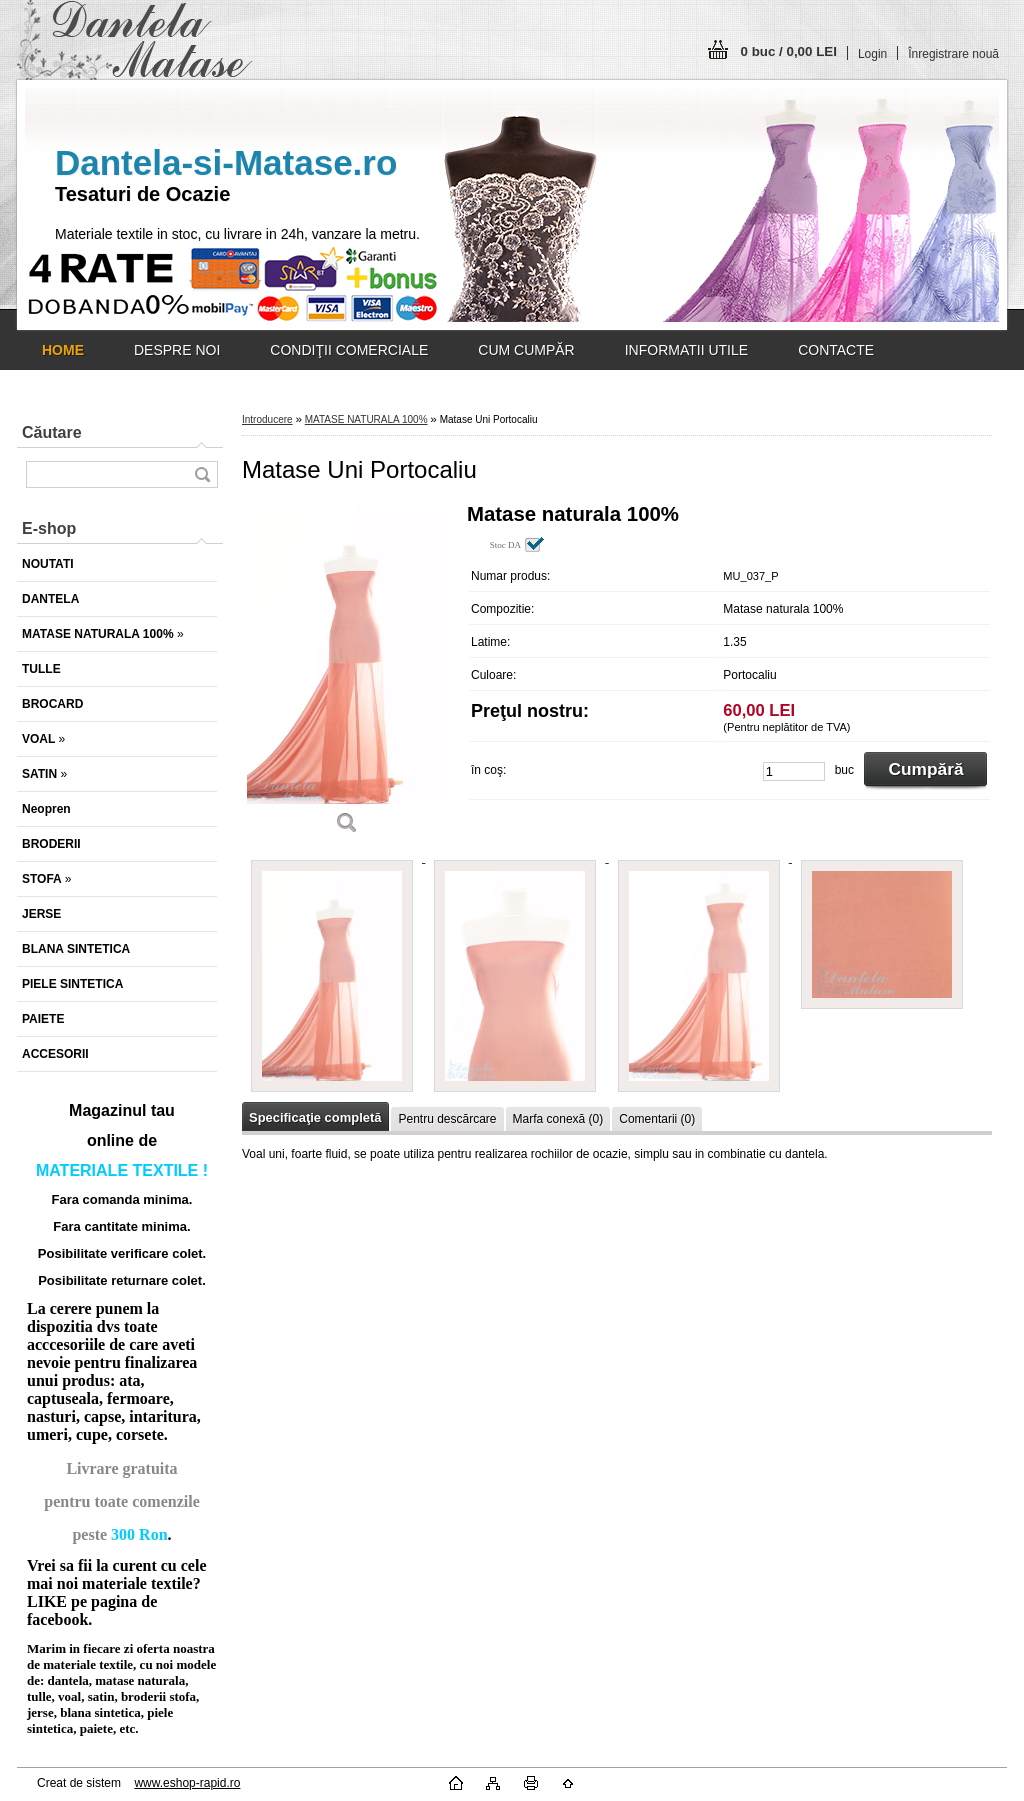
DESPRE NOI (177, 350)
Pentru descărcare (447, 1119)
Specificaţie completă (315, 1117)
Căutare (52, 432)
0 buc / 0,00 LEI (789, 51)
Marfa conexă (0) (558, 1119)
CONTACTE (836, 350)
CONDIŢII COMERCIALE (349, 350)
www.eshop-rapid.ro (187, 1783)
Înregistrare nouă (953, 54)
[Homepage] (63, 350)
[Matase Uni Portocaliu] (347, 676)
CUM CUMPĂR (526, 350)
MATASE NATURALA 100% (366, 419)
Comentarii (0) (657, 1119)
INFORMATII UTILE (686, 350)
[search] (202, 474)
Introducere (267, 419)
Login (872, 54)
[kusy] (794, 771)
